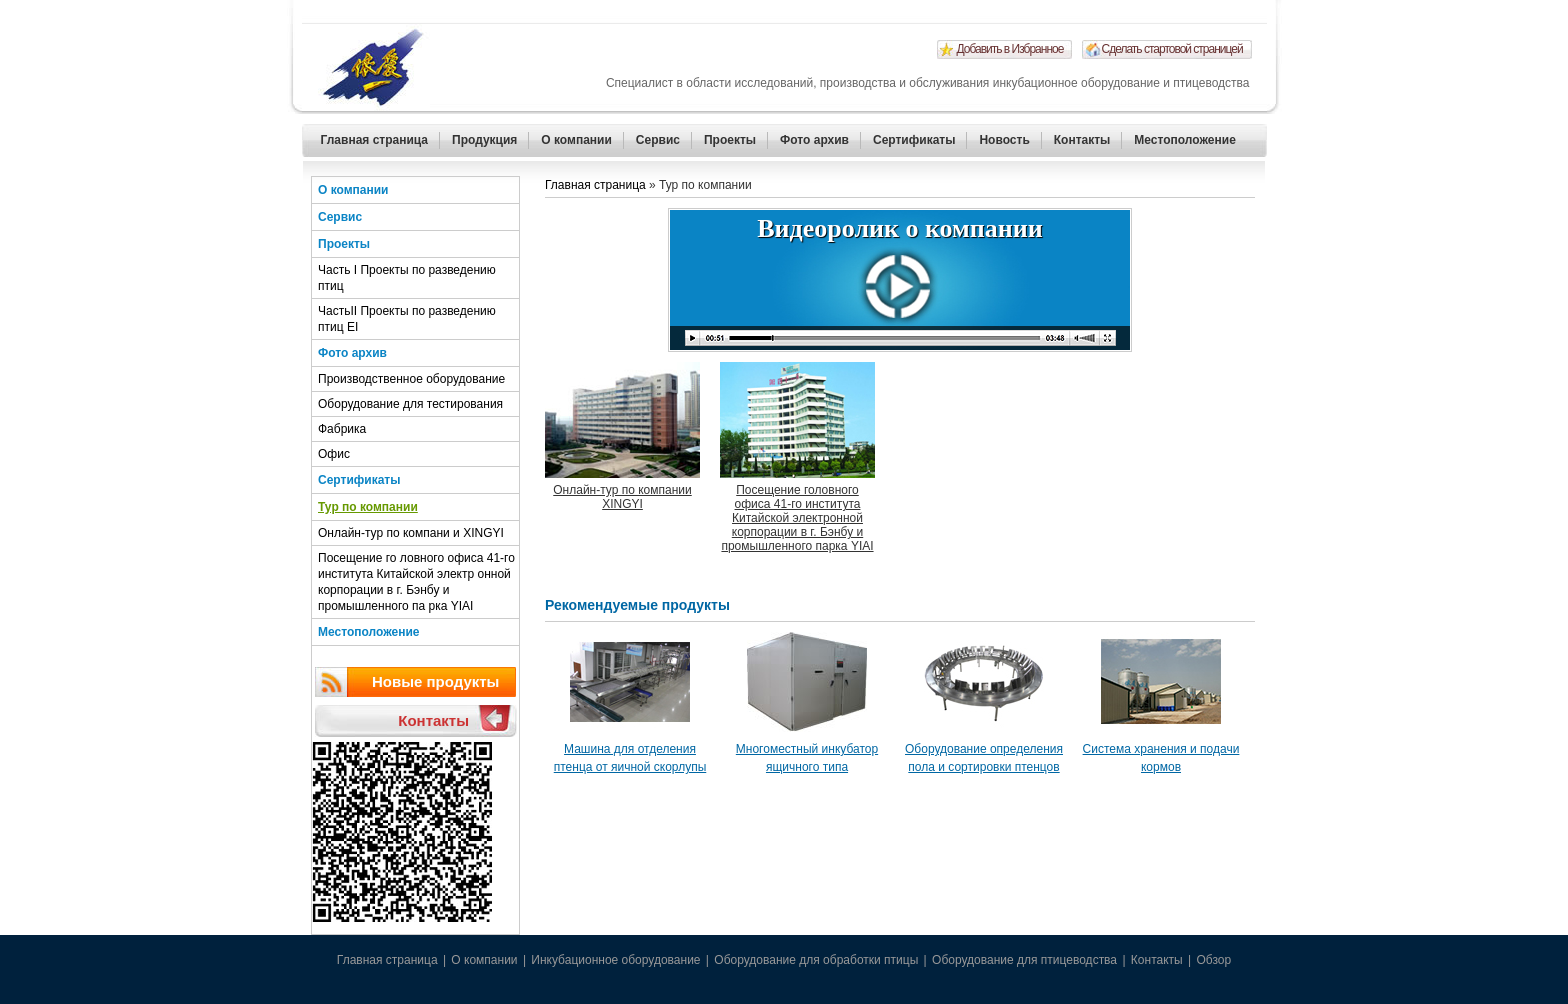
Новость (1004, 140)
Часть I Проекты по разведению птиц (407, 278)
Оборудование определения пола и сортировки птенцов (984, 758)
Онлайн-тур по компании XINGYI (622, 497)
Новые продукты (435, 681)
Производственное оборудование (411, 379)
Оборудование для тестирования (410, 404)
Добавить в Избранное (1010, 49)
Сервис (658, 140)
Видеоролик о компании (899, 228)
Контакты (1082, 140)
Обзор (1213, 960)
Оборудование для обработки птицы (816, 960)
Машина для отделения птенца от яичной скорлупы (630, 758)
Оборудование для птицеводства (1024, 960)
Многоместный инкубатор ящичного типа (807, 758)
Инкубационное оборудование (615, 960)
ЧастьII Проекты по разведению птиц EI (407, 319)
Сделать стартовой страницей (1172, 49)
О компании (576, 140)
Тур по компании (368, 507)
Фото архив (814, 140)
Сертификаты (914, 140)
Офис (334, 454)
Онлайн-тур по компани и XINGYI (411, 533)
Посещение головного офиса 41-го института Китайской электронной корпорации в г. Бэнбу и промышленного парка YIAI (797, 518)
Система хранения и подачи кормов (1161, 758)
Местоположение (1184, 140)
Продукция (484, 140)
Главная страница (375, 140)
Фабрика (342, 429)
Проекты (730, 140)
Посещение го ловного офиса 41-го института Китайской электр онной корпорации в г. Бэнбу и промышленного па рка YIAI (416, 582)
